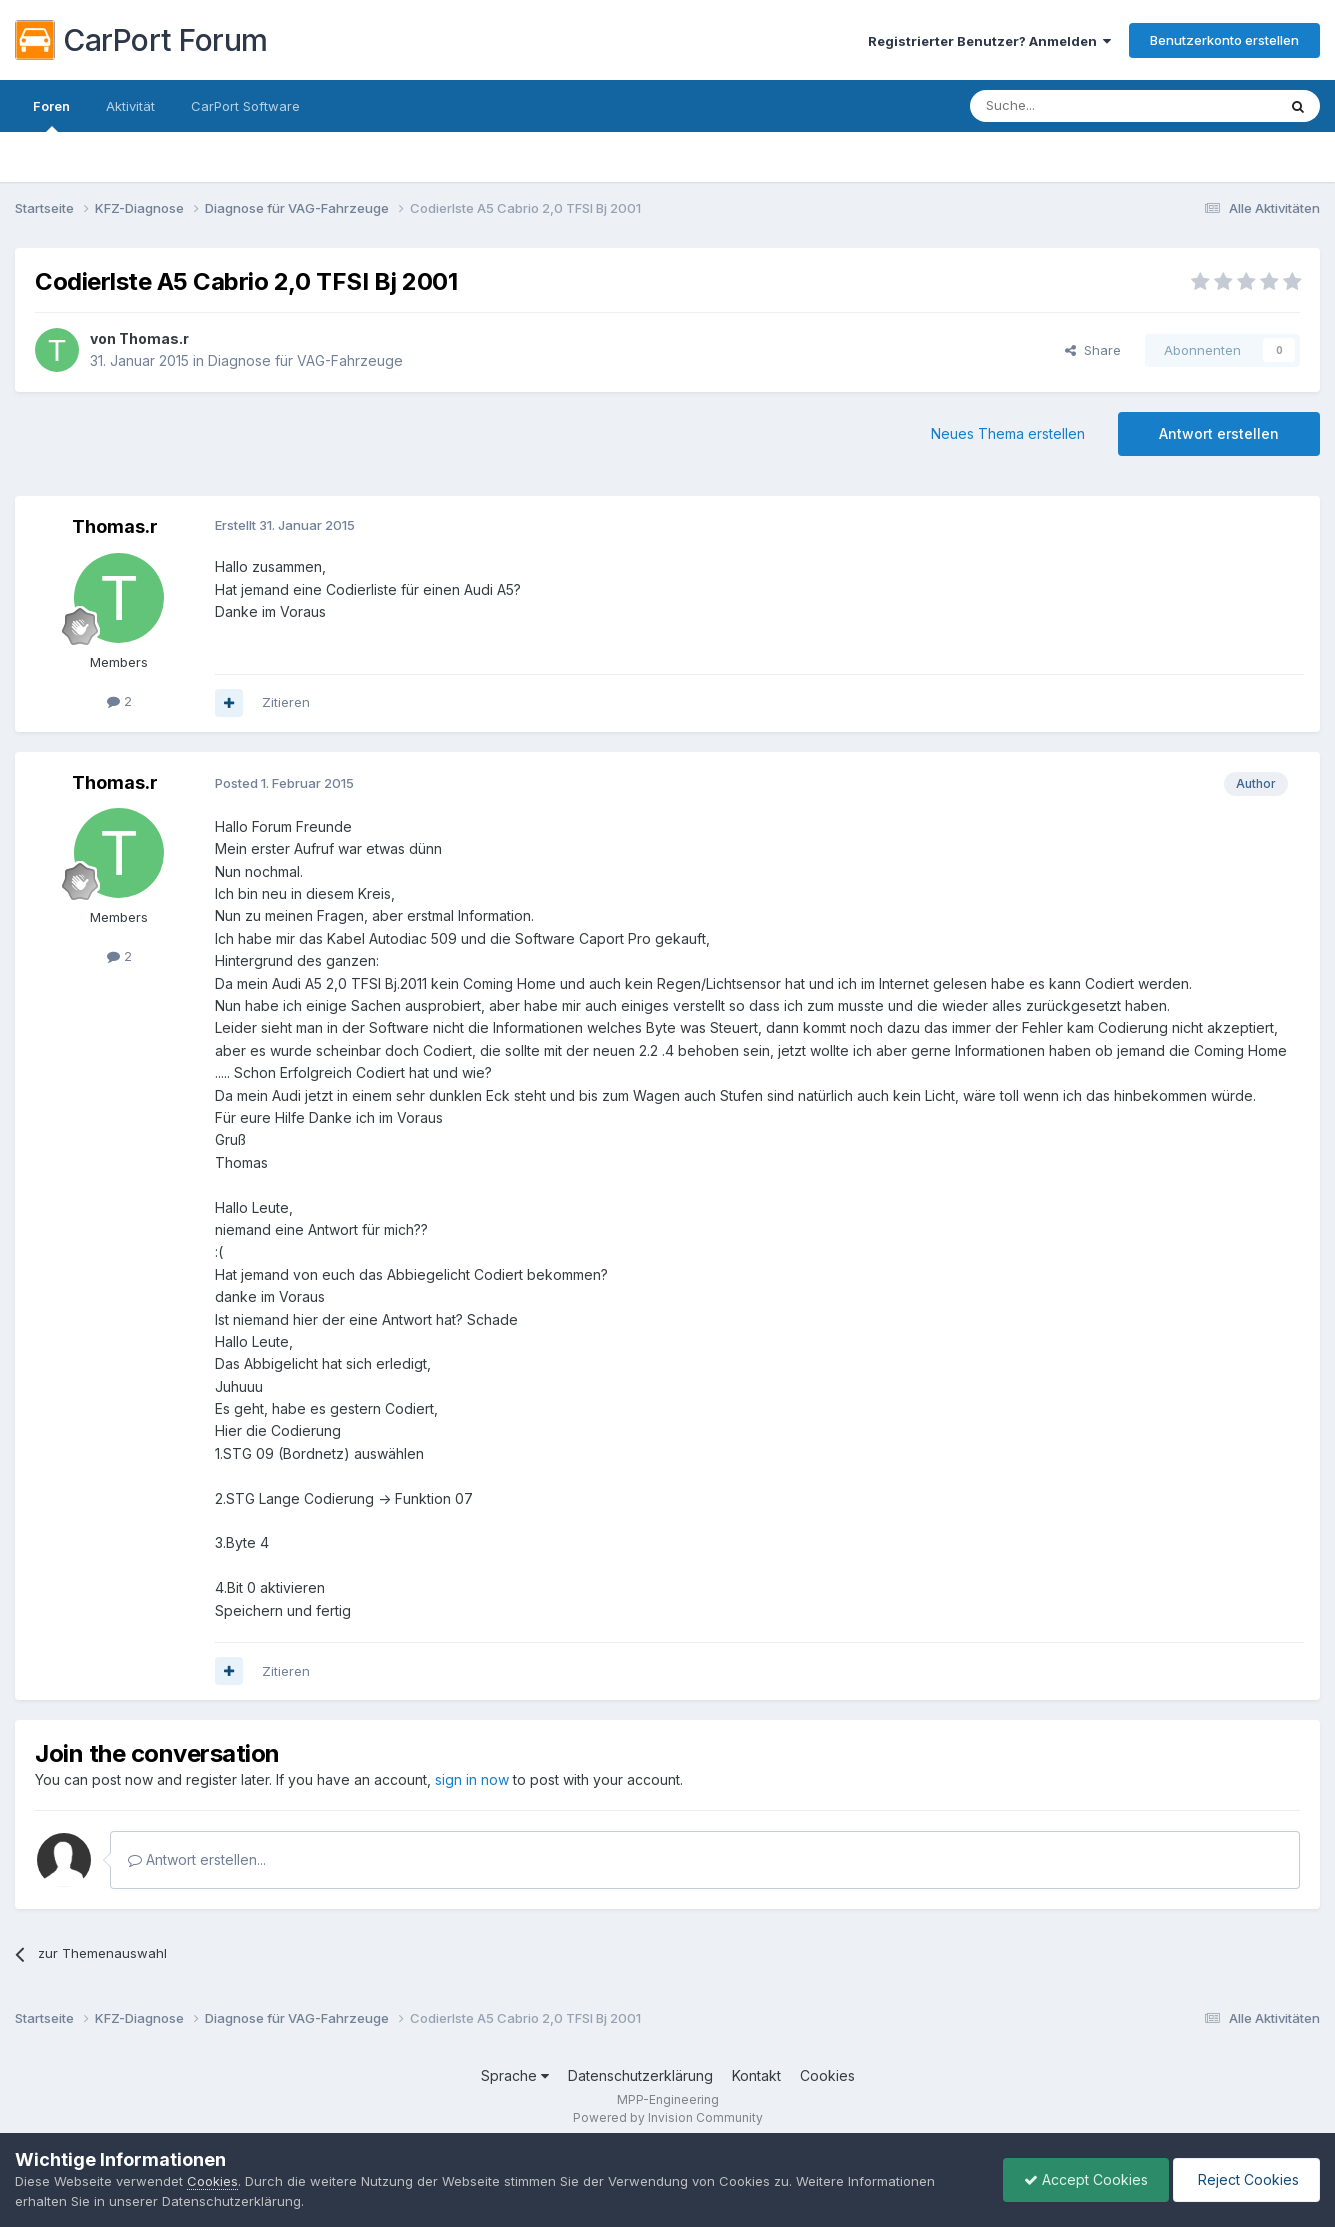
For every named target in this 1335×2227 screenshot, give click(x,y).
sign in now (472, 1779)
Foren (51, 115)
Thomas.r (154, 338)
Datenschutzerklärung (640, 2075)
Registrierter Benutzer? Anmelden (989, 41)
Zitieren (286, 702)
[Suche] (1072, 106)
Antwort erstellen (1219, 433)
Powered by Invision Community (668, 2117)
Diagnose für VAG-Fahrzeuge (305, 360)
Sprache (515, 2075)
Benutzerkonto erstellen (1224, 40)
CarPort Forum (141, 40)
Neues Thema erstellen (1008, 433)
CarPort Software (245, 106)
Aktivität (130, 106)
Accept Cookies (1086, 2179)
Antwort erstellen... (197, 1859)
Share (1093, 350)
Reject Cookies (1246, 2179)
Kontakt (756, 2075)
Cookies (827, 2075)
